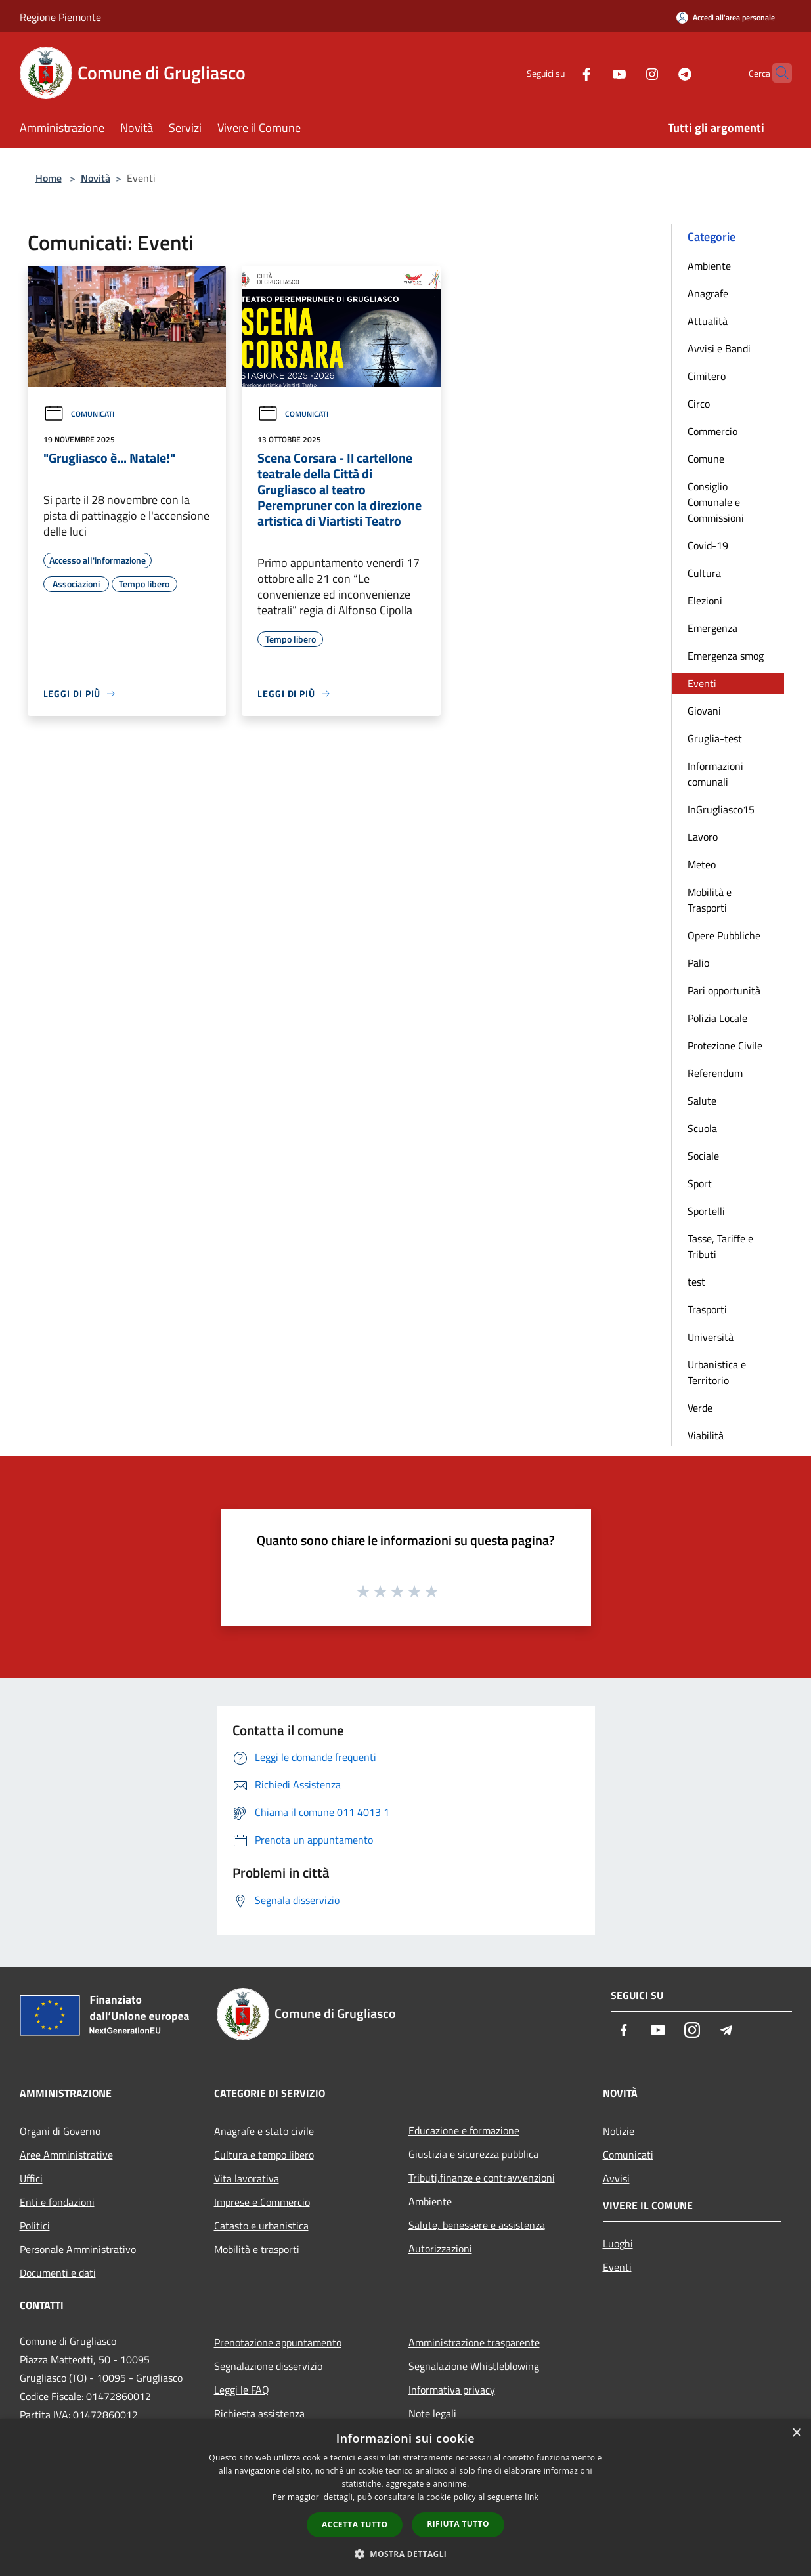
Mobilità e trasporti (256, 2249)
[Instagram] (626, 72)
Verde (700, 1408)
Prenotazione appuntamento (277, 2342)
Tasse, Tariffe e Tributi (720, 1246)
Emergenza (712, 628)
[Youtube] (594, 72)
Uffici (31, 2178)
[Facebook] (561, 72)
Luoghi (618, 2243)
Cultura (704, 573)
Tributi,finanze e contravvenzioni (481, 2177)
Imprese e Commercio (262, 2202)
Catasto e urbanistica (261, 2225)
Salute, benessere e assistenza (476, 2225)
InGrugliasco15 (721, 809)
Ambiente (709, 266)
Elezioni (705, 600)
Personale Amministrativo (78, 2249)
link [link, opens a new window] (531, 2496)
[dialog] (405, 2497)
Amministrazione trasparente (474, 2342)
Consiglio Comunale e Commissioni (716, 502)
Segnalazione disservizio (268, 2366)
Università (711, 1337)
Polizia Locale (717, 1018)
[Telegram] (659, 72)
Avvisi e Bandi (719, 348)
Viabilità (706, 1435)
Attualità (708, 321)
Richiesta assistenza (259, 2413)
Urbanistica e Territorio (717, 1372)
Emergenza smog (726, 656)
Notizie (618, 2131)
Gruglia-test (715, 738)
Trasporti (707, 1309)
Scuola (702, 1128)
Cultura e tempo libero (264, 2155)
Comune (706, 459)
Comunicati (78, 414)
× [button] (796, 2433)
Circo (699, 404)
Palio (698, 963)
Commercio (712, 431)
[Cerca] (776, 73)
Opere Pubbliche (724, 935)
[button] (405, 2553)
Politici (35, 2225)
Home (48, 178)
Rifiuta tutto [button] (458, 2523)
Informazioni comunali (715, 774)
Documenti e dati (58, 2273)
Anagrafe (708, 293)
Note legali (432, 2413)
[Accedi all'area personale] (725, 17)
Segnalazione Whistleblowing (473, 2366)
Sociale (703, 1156)
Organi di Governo (60, 2131)
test (696, 1282)
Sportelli (706, 1211)
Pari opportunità (724, 990)
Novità (95, 178)
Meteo (702, 864)
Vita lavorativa (246, 2178)
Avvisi (616, 2178)
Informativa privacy (451, 2389)
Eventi (702, 683)
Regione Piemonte (60, 17)
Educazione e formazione (463, 2130)
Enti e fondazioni (57, 2202)
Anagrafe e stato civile (264, 2131)
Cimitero (707, 376)
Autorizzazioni (440, 2248)
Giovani (704, 711)
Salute (702, 1101)
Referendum (715, 1073)
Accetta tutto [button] (354, 2524)
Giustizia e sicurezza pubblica (473, 2154)
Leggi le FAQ (241, 2389)
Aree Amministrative (66, 2155)
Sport (700, 1183)
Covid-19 (708, 545)
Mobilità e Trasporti (710, 900)
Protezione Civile (725, 1045)
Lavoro (703, 837)
